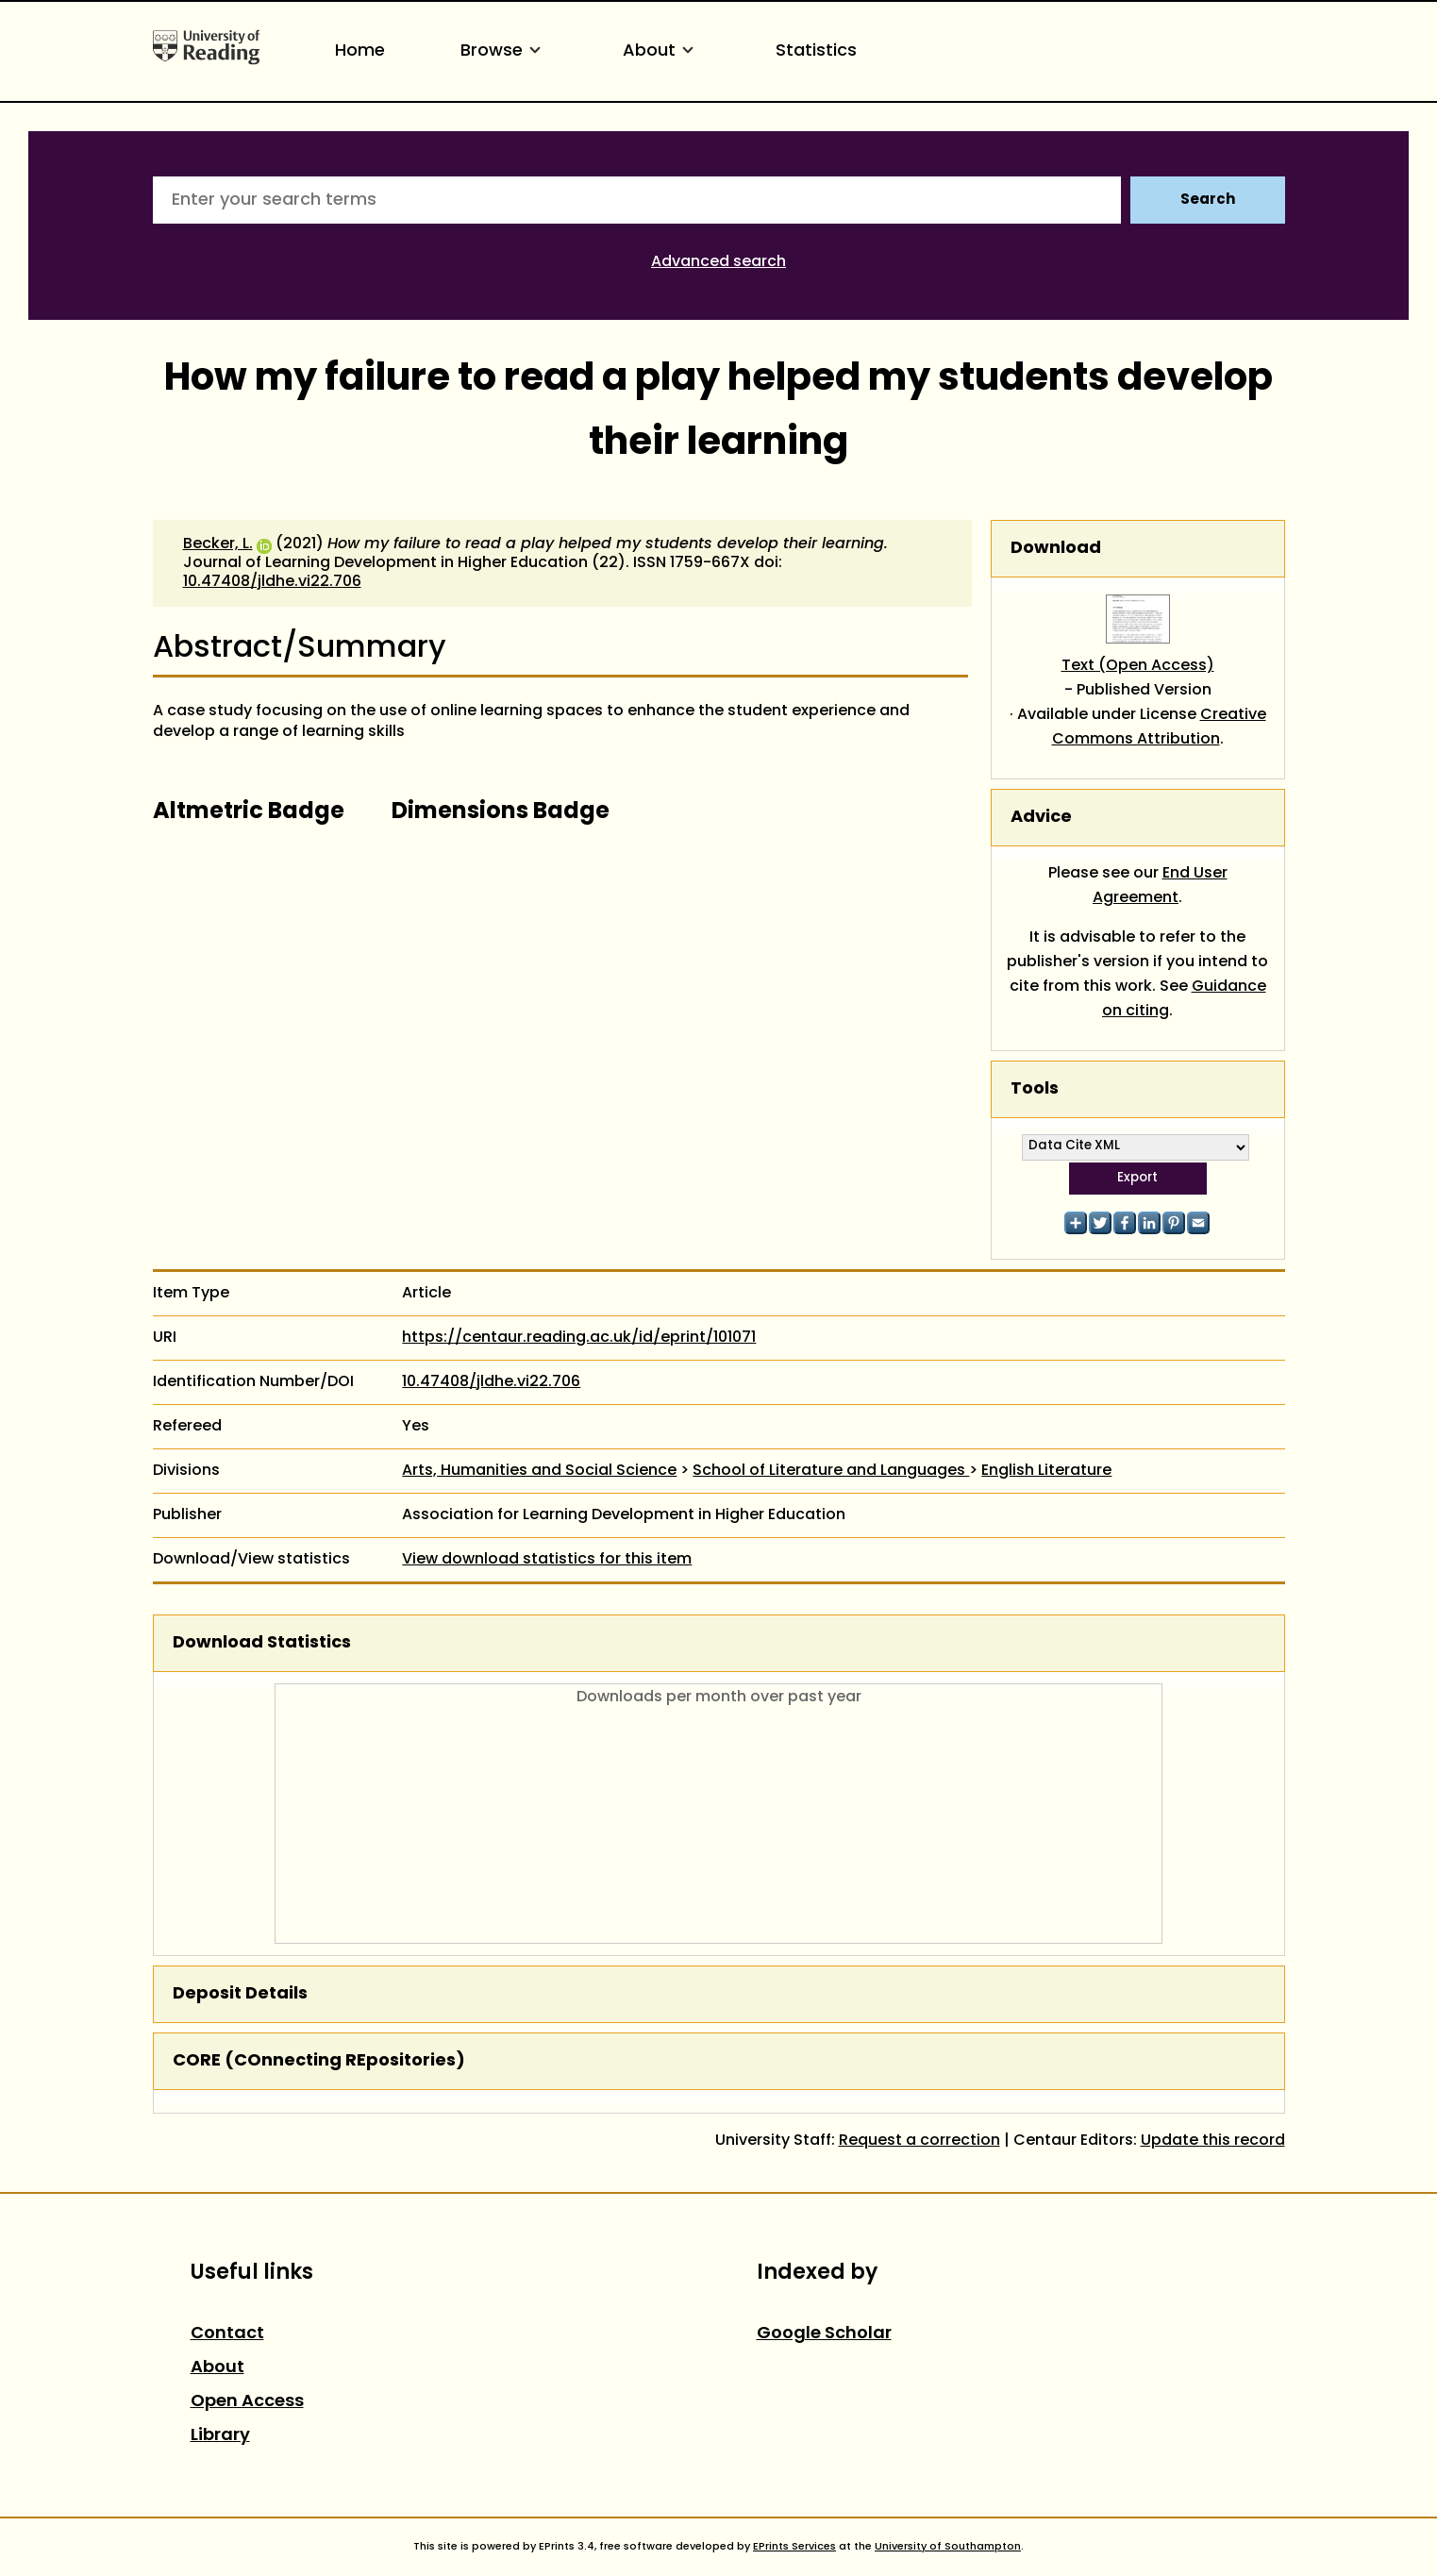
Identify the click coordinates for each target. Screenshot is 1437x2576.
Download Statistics (262, 1643)
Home (360, 51)
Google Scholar (824, 2334)
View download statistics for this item (547, 1559)
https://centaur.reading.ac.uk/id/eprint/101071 (579, 1338)
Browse (503, 51)
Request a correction (919, 2141)
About (661, 51)
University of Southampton (948, 2546)
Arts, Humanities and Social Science (539, 1471)
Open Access (247, 2402)
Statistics (816, 51)
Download (1056, 548)
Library (220, 2436)
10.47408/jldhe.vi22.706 (272, 582)
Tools (1035, 1089)
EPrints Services (794, 2546)
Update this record (1213, 2141)
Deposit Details (240, 1994)
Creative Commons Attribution (1159, 727)
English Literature (1046, 1471)
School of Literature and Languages (831, 1471)
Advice (1041, 817)
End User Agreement (1160, 886)
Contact (227, 2334)
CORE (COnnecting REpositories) (319, 2061)
